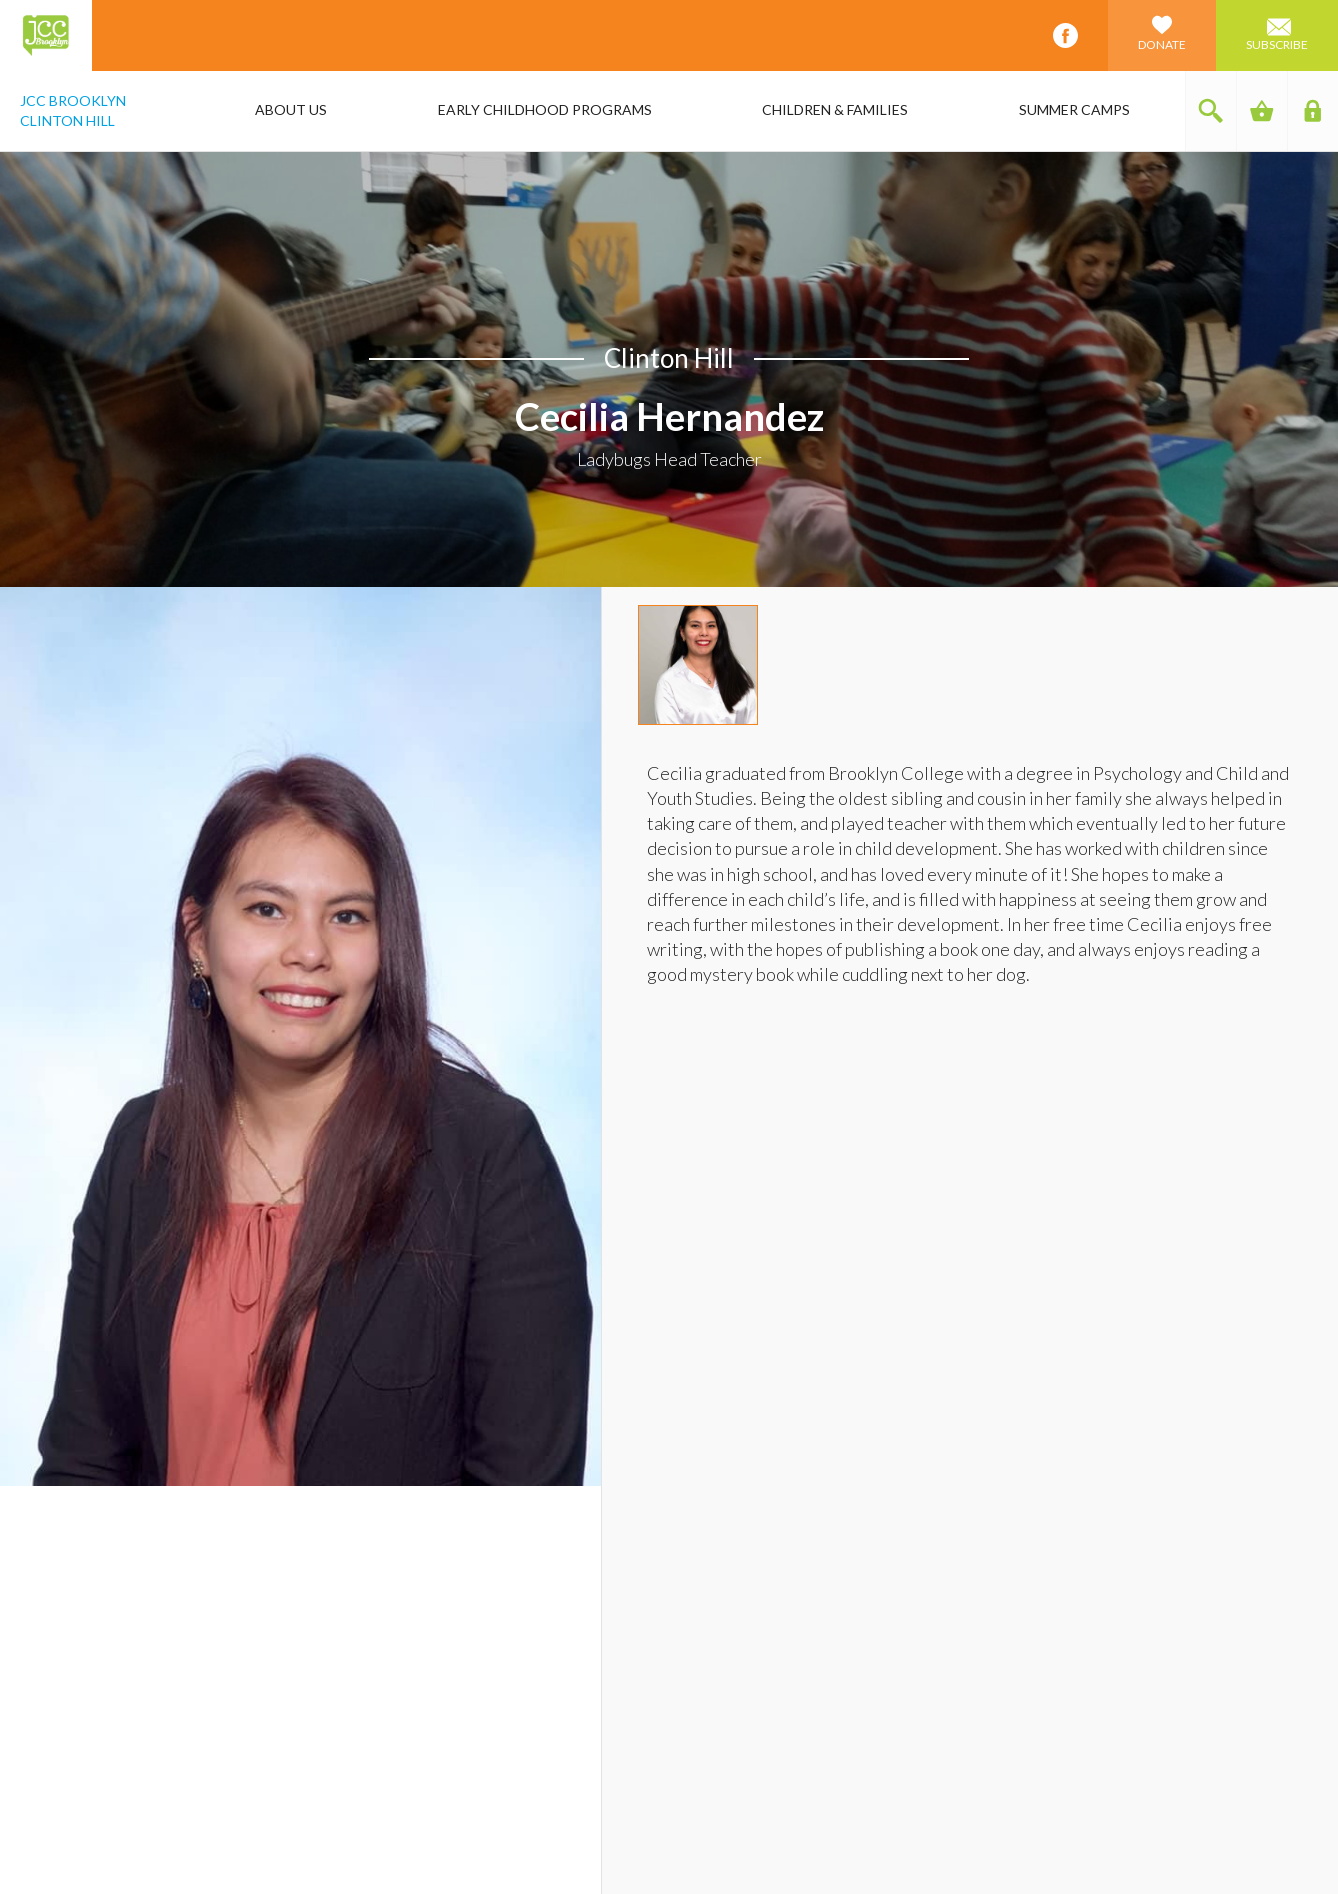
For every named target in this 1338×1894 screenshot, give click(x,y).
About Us (291, 109)
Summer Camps (1074, 109)
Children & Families (835, 109)
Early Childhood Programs (545, 109)
